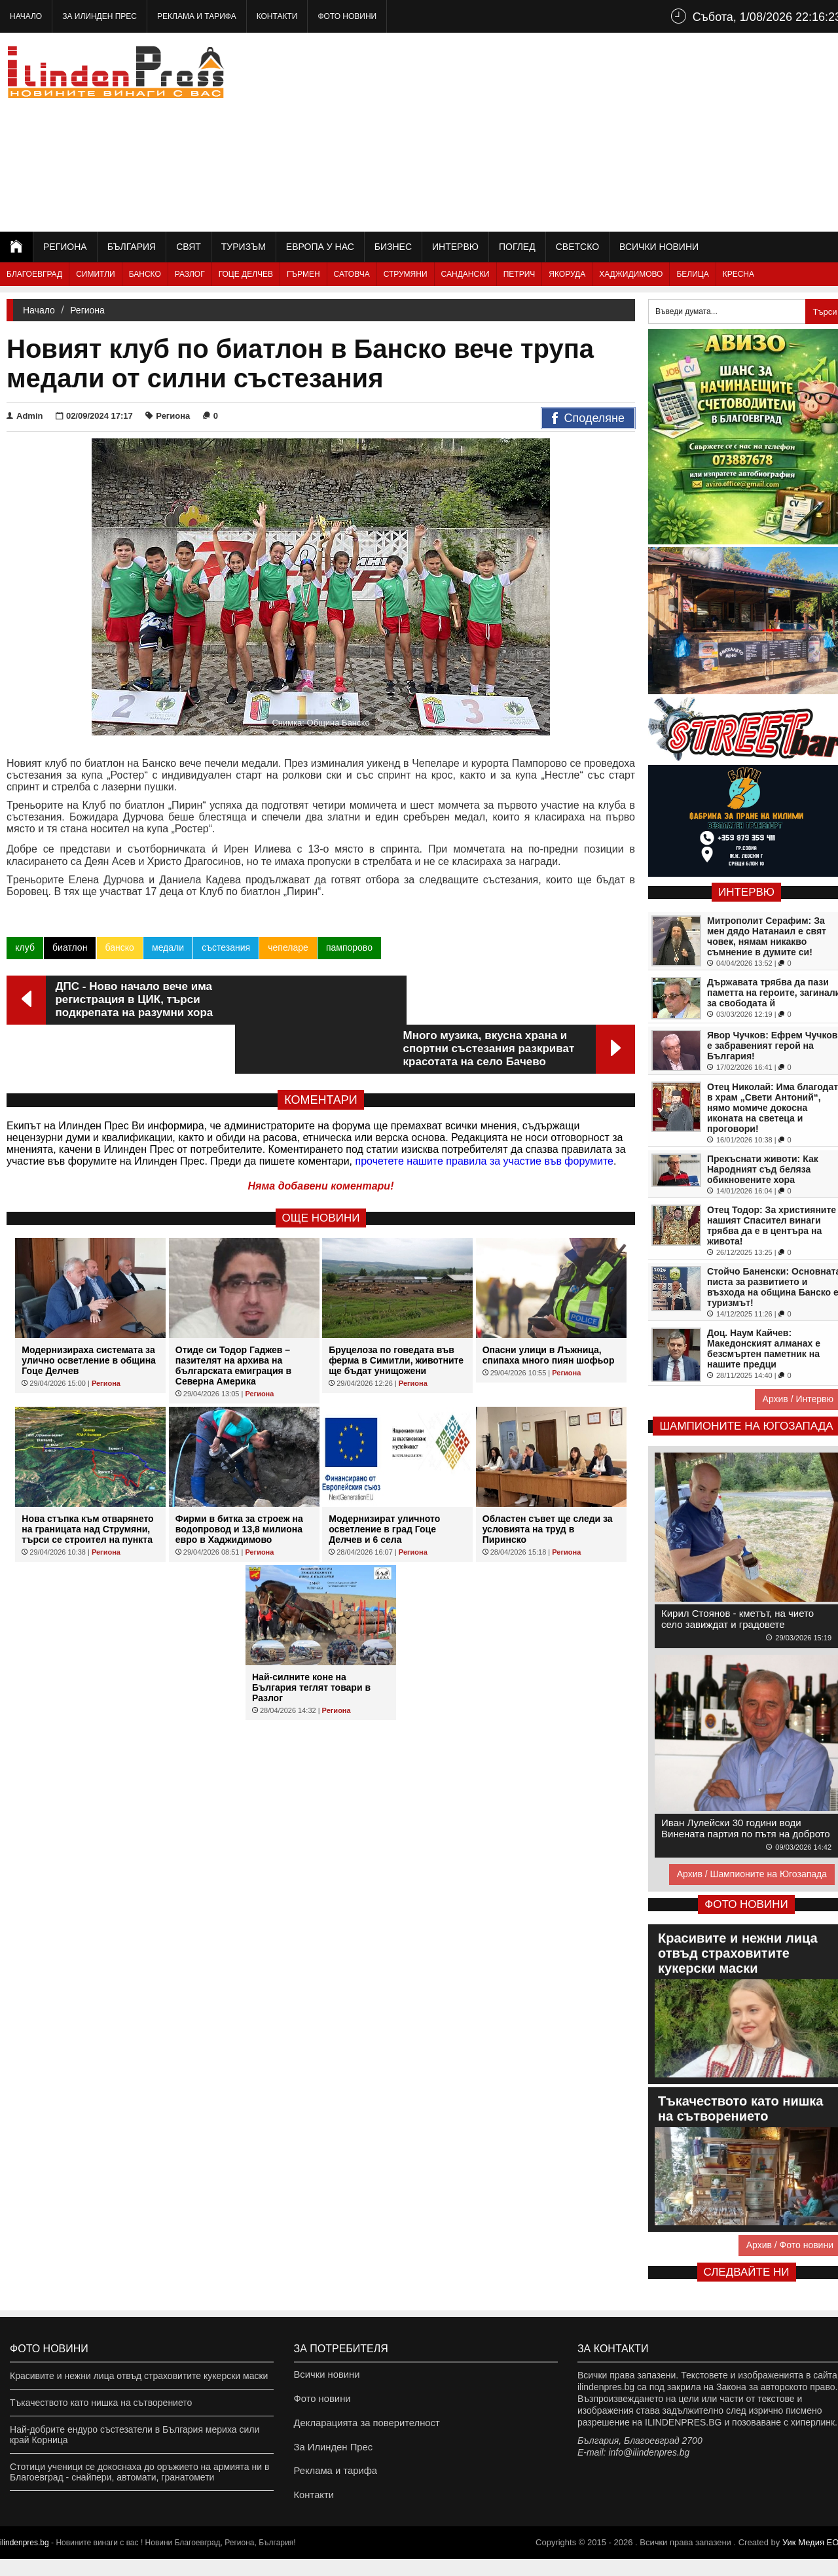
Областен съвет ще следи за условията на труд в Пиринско (548, 1480)
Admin (25, 416)
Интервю (455, 246)
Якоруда (567, 274)
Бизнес (393, 246)
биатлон (69, 947)
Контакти (277, 16)
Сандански (465, 274)
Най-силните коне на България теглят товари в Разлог (311, 1638)
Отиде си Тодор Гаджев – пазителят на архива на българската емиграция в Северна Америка (233, 1316)
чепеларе (287, 947)
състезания (225, 947)
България (131, 246)
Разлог (190, 274)
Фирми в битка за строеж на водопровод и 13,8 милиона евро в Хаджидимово (239, 1480)
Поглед (517, 246)
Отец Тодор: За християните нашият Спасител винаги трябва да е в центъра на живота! (771, 1225)
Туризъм (243, 246)
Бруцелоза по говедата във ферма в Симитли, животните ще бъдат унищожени (396, 1311)
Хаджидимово (631, 274)
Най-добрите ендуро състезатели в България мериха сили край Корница (134, 2434)
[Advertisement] (609, 130)
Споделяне (588, 419)
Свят (188, 246)
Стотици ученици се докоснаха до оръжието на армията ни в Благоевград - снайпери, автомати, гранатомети (139, 2471)
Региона (65, 246)
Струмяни (406, 274)
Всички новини (659, 246)
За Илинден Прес (99, 16)
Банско (145, 274)
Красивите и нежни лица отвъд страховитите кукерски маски (139, 2376)
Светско (577, 246)
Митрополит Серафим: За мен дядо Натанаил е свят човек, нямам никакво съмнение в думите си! (766, 936)
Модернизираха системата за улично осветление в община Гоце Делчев (89, 1311)
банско (119, 947)
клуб (25, 947)
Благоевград (34, 274)
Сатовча (352, 274)
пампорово (348, 947)
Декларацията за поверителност (363, 2429)
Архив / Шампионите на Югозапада (752, 1874)
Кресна (738, 274)
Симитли (95, 274)
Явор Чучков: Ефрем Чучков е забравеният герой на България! (772, 1045)
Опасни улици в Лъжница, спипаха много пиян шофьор (549, 1306)
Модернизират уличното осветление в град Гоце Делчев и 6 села (384, 1480)
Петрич (519, 274)
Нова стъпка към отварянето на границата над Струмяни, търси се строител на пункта (87, 1480)
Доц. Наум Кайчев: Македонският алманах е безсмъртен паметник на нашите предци (763, 1348)
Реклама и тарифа (196, 16)
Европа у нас (320, 246)
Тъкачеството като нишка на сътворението (101, 2402)
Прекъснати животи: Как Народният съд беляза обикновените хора (762, 1169)
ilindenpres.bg (24, 2559)
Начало (26, 16)
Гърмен (303, 274)
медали (167, 947)
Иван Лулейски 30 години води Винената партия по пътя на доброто (745, 1828)
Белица (692, 274)
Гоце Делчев (246, 274)
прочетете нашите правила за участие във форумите (484, 1112)
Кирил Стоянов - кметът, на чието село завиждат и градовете (737, 1619)
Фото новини (347, 16)
